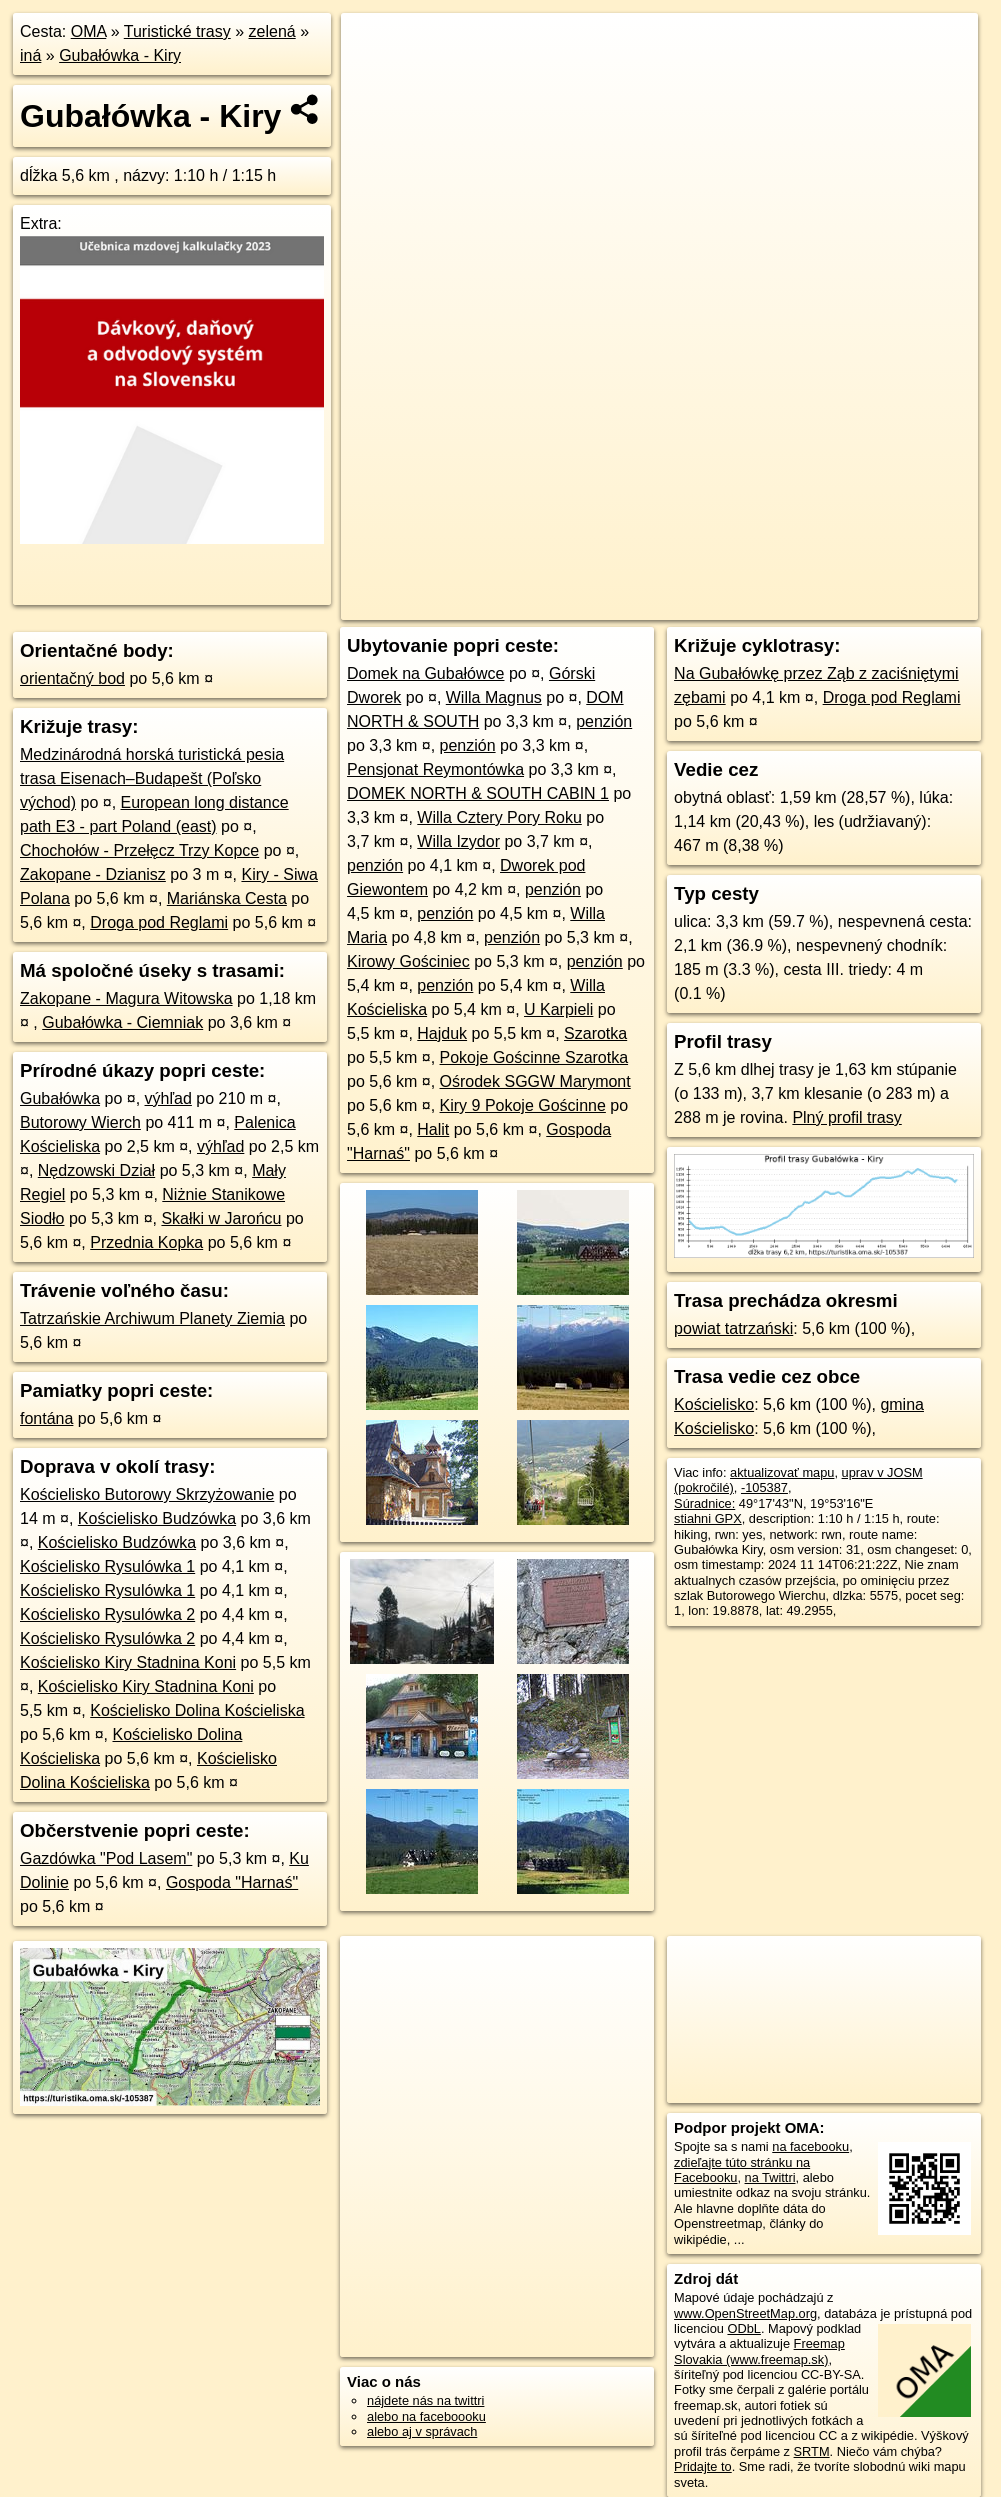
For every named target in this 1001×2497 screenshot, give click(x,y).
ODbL (743, 2328)
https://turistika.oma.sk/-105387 (889, 605)
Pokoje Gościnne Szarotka (534, 1057)
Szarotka (595, 1033)
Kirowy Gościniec (408, 961)
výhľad (168, 1098)
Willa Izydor (458, 841)
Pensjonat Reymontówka (435, 769)
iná (30, 55)
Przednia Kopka (146, 1242)
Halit (433, 1129)
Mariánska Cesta (227, 898)
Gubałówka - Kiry (120, 55)
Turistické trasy (177, 31)
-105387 (764, 1487)
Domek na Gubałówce (425, 673)
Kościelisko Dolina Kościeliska (197, 1710)
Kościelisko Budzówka (157, 1518)
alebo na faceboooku (426, 2416)
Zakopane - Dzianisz (93, 874)
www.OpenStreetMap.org (745, 2313)
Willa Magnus (494, 697)
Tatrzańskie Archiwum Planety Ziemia (152, 1318)
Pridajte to (703, 2466)
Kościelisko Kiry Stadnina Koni (128, 1662)
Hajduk (442, 1033)
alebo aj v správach (422, 2431)
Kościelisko (714, 1404)
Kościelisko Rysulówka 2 (107, 1614)
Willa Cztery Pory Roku (499, 817)
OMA (89, 31)
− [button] (375, 78)
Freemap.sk (740, 605)
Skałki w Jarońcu (221, 1218)
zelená (272, 31)
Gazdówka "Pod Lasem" (106, 1858)
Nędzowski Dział (96, 1170)
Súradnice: (704, 1503)
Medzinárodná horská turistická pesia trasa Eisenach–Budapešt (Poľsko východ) (152, 778)
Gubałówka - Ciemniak (122, 1022)
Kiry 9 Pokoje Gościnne (523, 1105)
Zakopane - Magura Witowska (126, 998)
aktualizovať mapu (782, 1472)
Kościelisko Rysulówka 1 (107, 1566)
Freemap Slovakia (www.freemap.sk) (759, 2351)
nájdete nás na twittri (425, 2400)
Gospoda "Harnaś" (232, 1882)
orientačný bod (72, 678)
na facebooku (810, 2146)
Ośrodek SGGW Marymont (535, 1081)
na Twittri (770, 2177)
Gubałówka (60, 1098)
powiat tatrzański (733, 1328)
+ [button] (375, 47)
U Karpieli (558, 1009)
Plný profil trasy (846, 1117)
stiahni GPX (708, 1518)
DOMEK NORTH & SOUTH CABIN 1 (478, 793)
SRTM (812, 2451)
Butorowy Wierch (80, 1122)
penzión (604, 721)
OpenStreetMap (637, 605)
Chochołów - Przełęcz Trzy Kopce (139, 850)
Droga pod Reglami (159, 922)
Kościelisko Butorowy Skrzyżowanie (147, 1494)
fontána (46, 1418)
